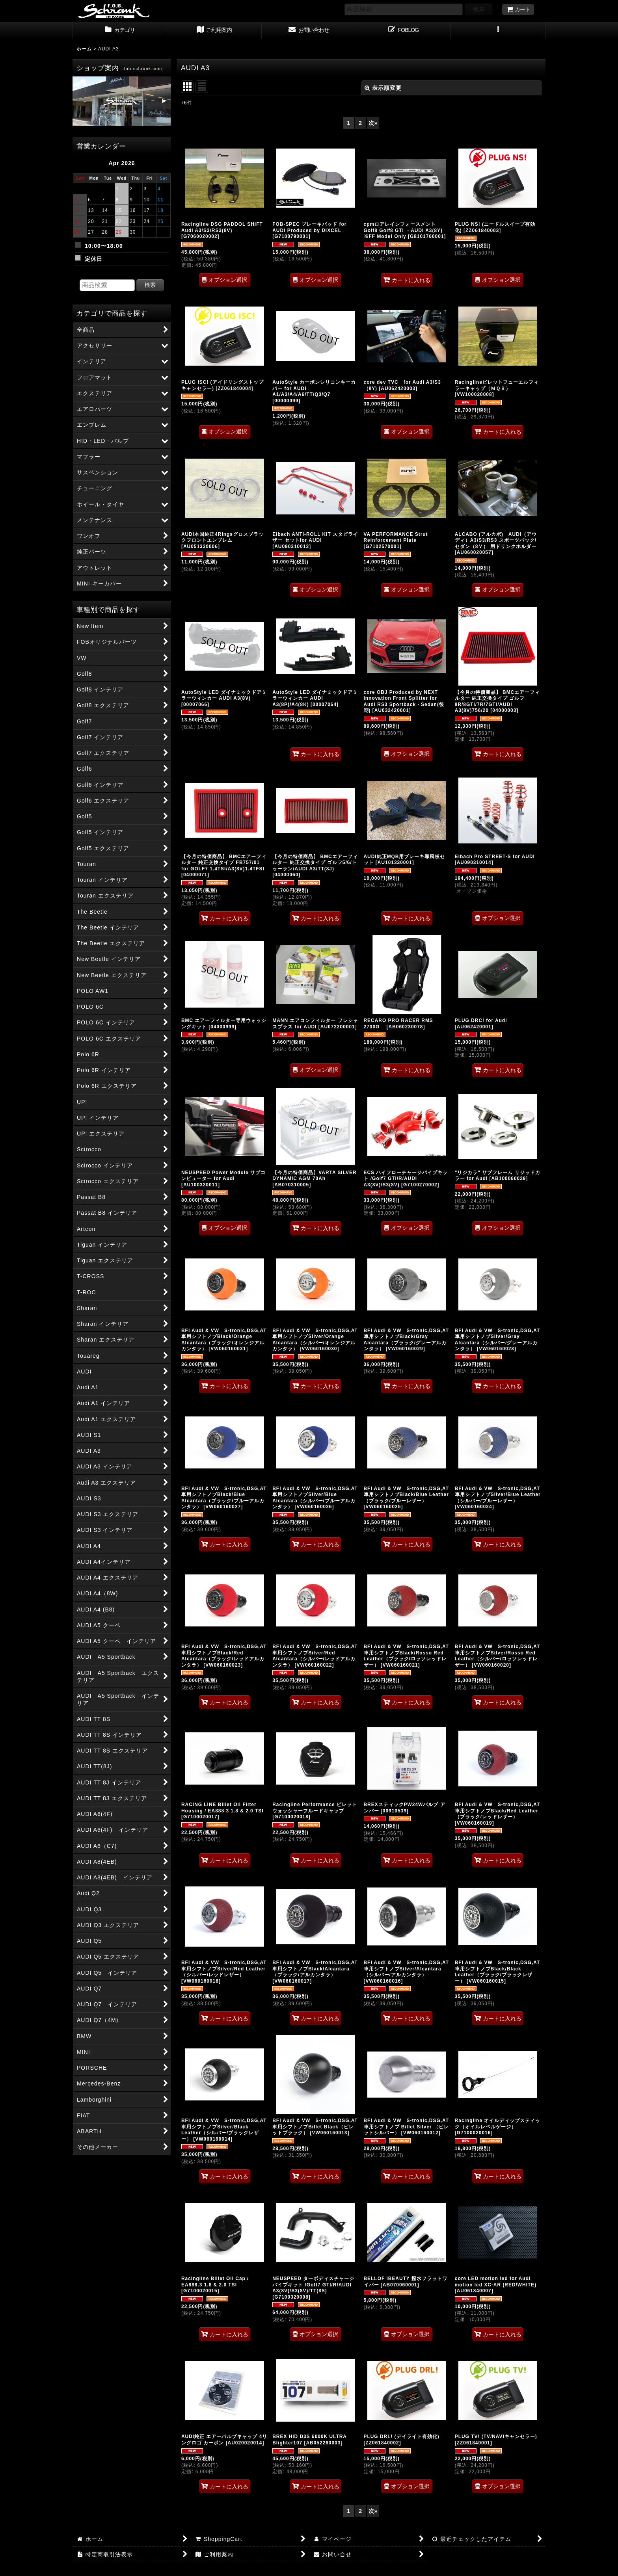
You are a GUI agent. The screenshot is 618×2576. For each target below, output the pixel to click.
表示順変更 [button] (383, 88)
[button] (498, 30)
